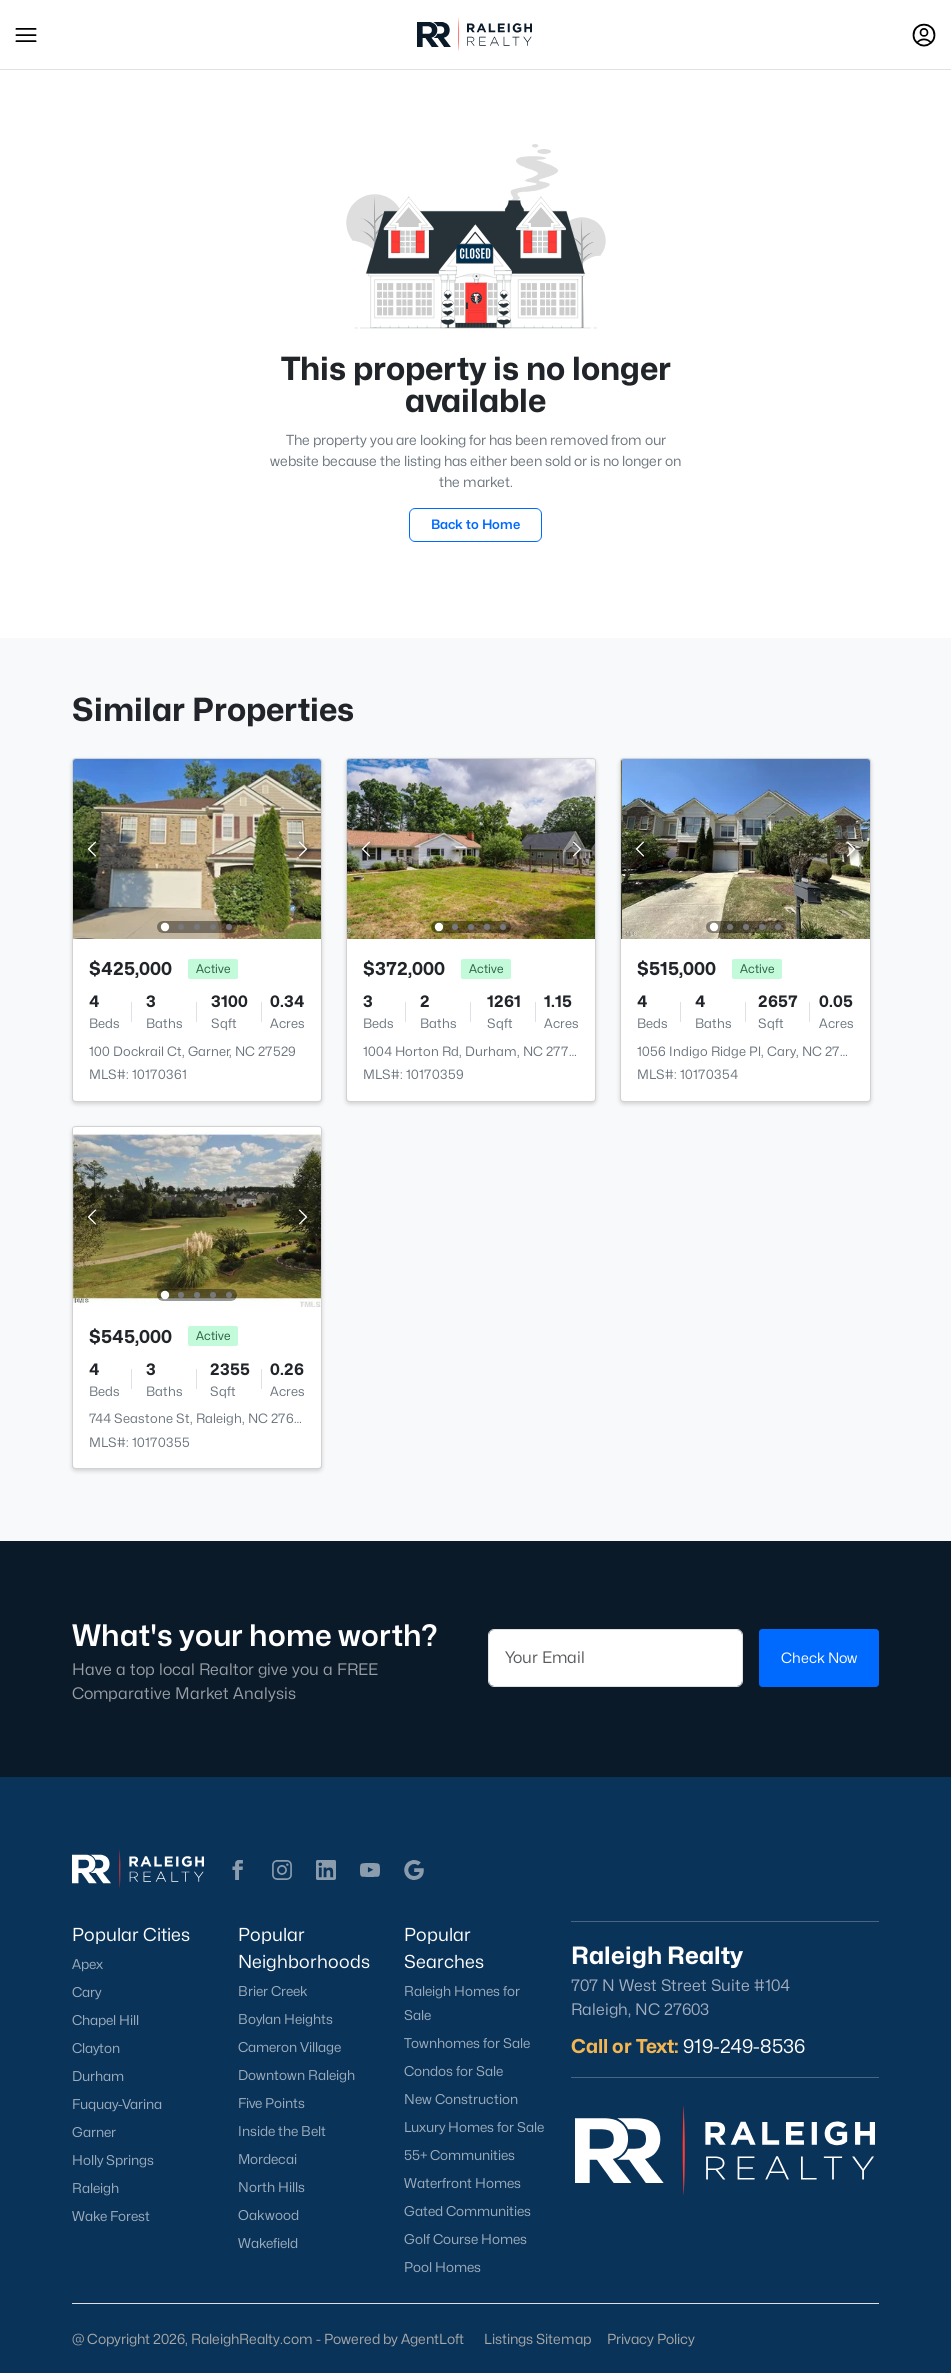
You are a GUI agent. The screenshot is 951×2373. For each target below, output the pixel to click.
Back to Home (475, 524)
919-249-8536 (744, 2046)
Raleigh (95, 2188)
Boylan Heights (285, 2019)
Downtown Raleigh (296, 2075)
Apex (87, 1964)
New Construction (461, 2099)
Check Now (819, 1657)
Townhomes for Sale (467, 2043)
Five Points (271, 2103)
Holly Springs (113, 2160)
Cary (86, 1992)
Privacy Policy (651, 2338)
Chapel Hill (105, 2020)
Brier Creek (273, 1991)
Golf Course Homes (465, 2239)
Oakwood (268, 2215)
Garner (94, 2132)
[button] (26, 35)
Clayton (96, 2048)
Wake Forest (111, 2216)
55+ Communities (459, 2155)
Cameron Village (289, 2047)
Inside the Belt (282, 2131)
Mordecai (267, 2159)
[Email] (616, 1658)
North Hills (271, 2187)
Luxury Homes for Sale (474, 2127)
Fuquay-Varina (117, 2104)
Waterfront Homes (462, 2183)
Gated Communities (467, 2211)
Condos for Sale (453, 2071)
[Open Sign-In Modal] (924, 35)
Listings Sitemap (537, 2338)
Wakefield (268, 2243)
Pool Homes (442, 2267)
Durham (98, 2076)
